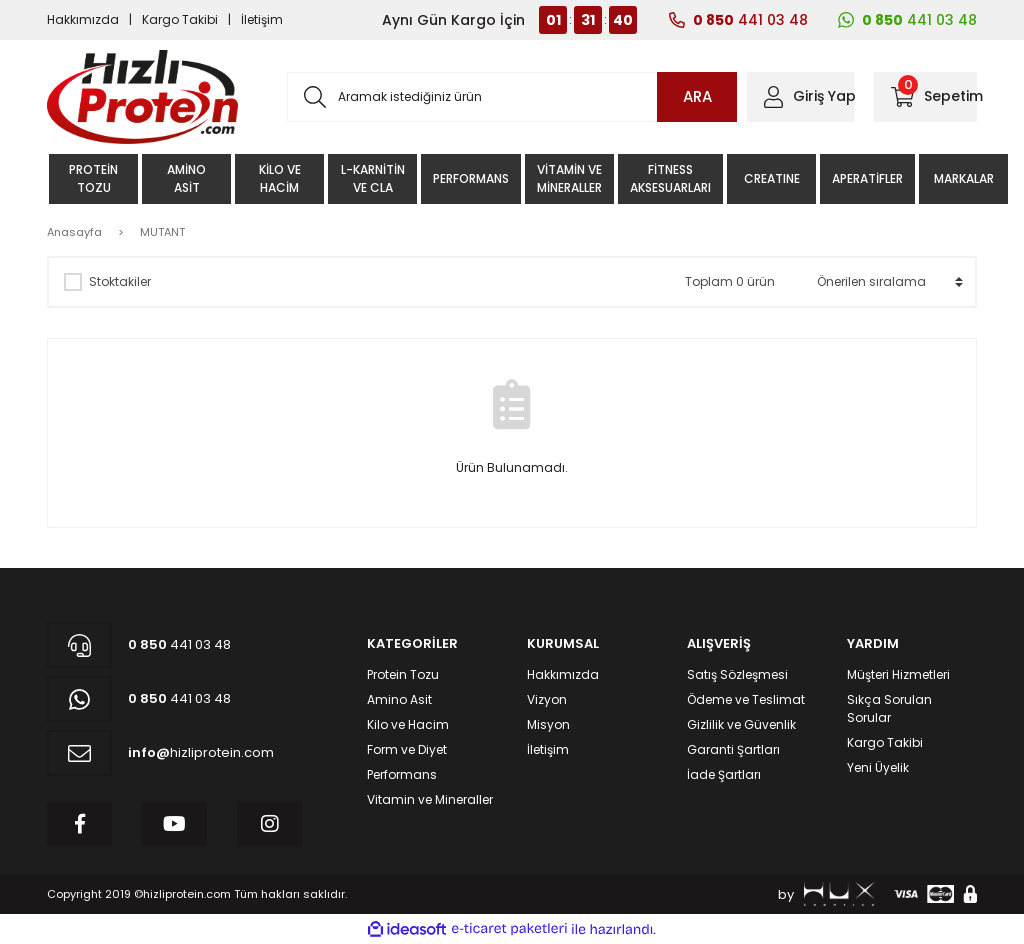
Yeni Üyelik (878, 767)
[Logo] (142, 97)
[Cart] (925, 97)
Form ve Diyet (407, 749)
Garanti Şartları (733, 749)
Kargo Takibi (180, 19)
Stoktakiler (120, 281)
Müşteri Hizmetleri (898, 674)
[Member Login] (800, 97)
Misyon (548, 724)
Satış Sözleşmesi (737, 674)
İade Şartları (724, 774)
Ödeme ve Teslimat (746, 699)
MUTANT (162, 232)
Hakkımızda (83, 19)
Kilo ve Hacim (408, 724)
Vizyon (547, 699)
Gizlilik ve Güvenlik (741, 724)
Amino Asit (399, 699)
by (826, 894)
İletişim (262, 19)
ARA (697, 96)
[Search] (512, 97)
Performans (402, 774)
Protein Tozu (403, 674)
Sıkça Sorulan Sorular (889, 708)
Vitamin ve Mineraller (430, 799)
